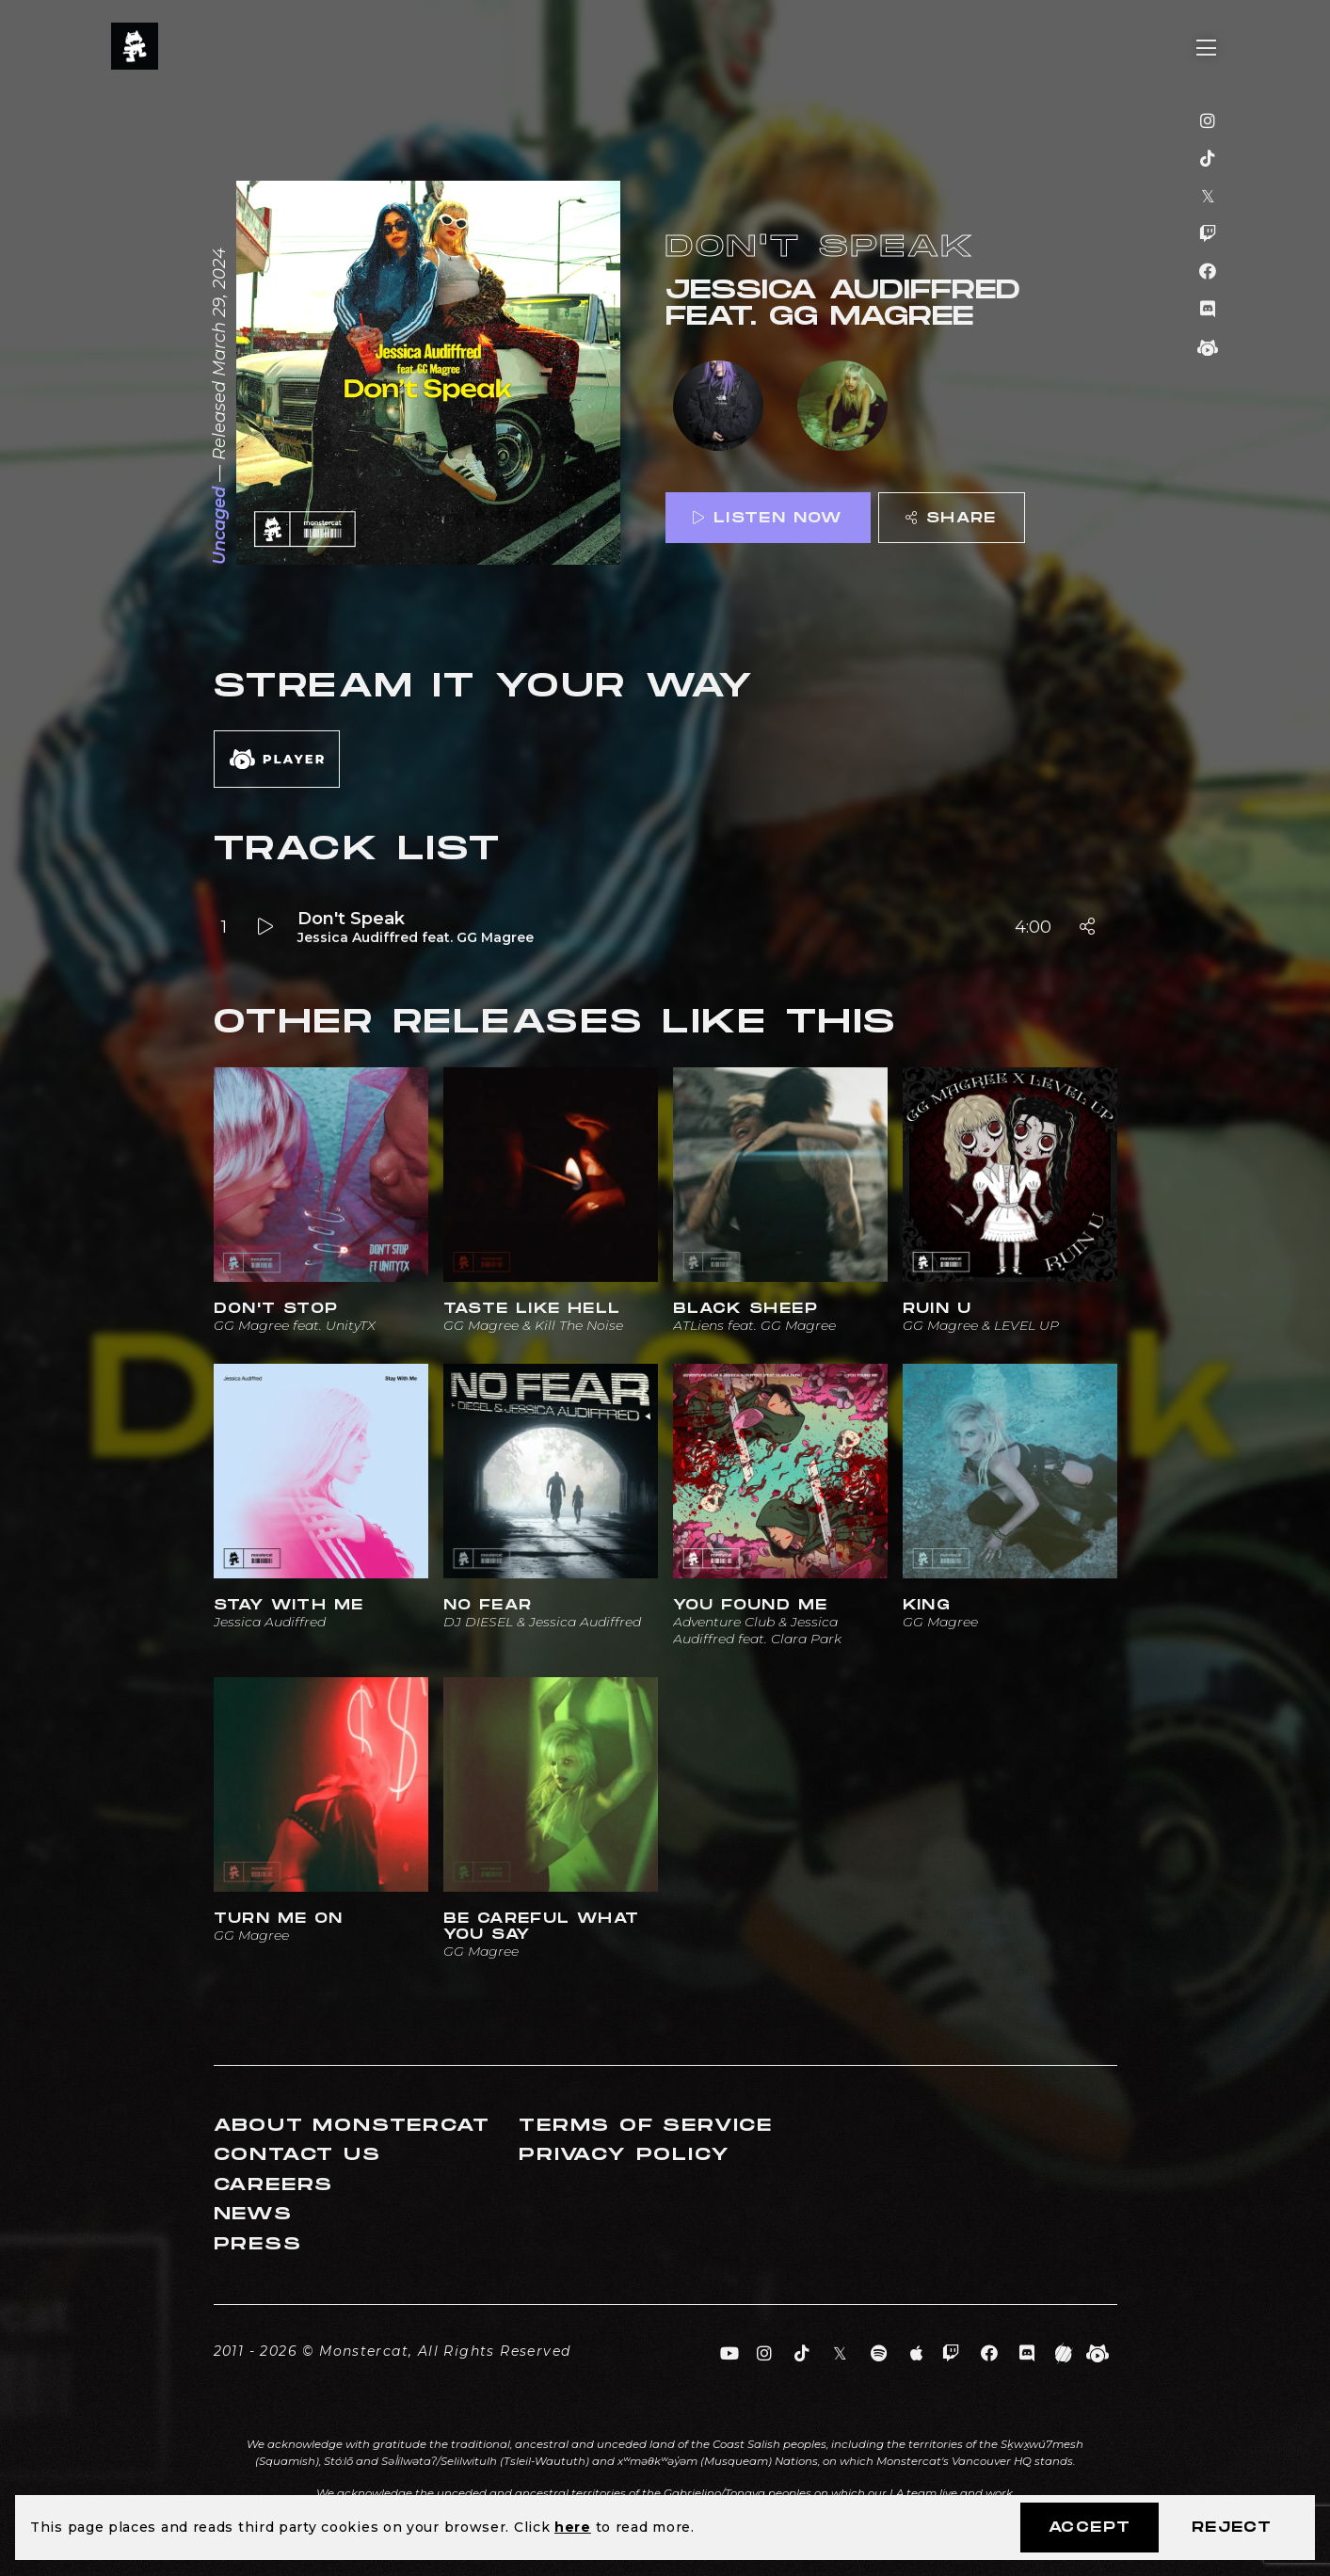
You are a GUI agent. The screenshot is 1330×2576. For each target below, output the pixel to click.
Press (258, 2244)
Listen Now (767, 518)
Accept (1089, 2528)
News (253, 2214)
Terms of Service (646, 2126)
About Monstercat (352, 2126)
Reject (1232, 2528)
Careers (274, 2185)
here (572, 2527)
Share (950, 518)
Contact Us (297, 2155)
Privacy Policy (624, 2155)
